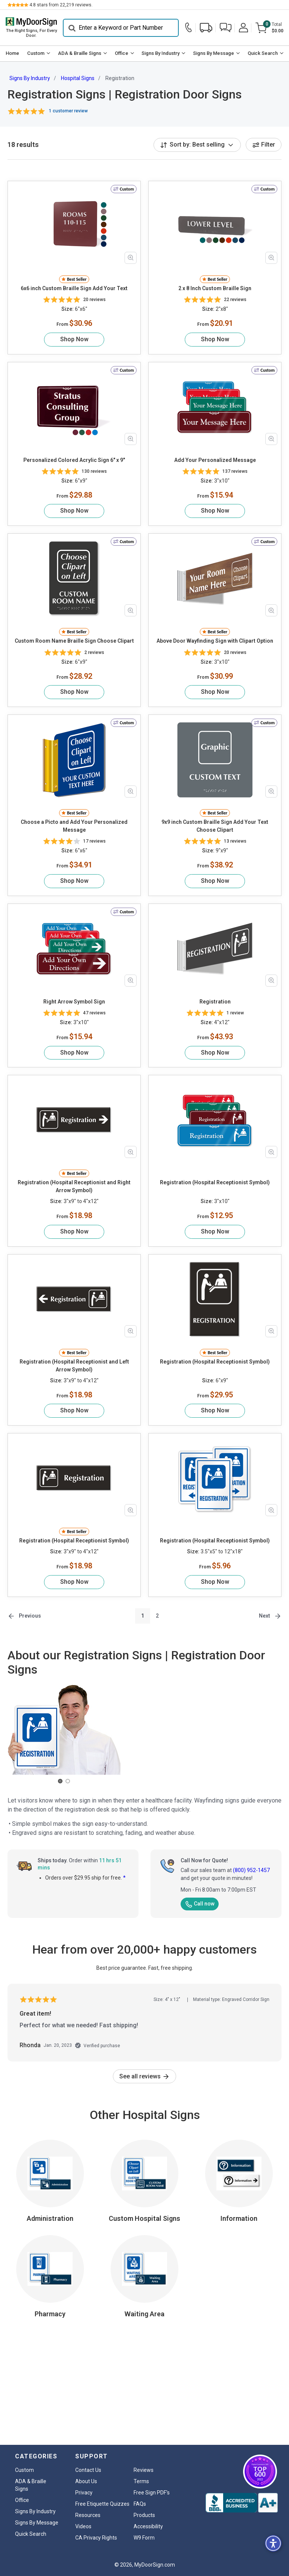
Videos (83, 2526)
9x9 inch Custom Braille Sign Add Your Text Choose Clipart (214, 826)
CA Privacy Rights (96, 2538)
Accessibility (148, 2526)
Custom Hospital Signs (144, 2218)
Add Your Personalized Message (215, 460)
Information (239, 2218)
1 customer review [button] (68, 111)
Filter (263, 144)
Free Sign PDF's (152, 2493)
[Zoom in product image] (131, 258)
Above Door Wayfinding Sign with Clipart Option (215, 641)
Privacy (84, 2493)
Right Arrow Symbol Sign (74, 1002)
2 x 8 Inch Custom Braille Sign (214, 288)
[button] (225, 27)
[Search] (121, 28)
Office (121, 53)
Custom (35, 53)
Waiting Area (144, 2314)
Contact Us (88, 2470)
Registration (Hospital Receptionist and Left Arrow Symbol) (74, 1366)
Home (12, 53)
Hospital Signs (77, 78)
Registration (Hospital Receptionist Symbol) (215, 1182)
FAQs (140, 2504)
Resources (87, 2515)
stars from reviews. (61, 5)
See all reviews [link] (144, 2076)
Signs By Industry (160, 53)
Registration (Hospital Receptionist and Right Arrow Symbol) (74, 1186)
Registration (215, 1002)
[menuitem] (12, 53)
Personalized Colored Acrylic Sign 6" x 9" (74, 460)
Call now (199, 1904)
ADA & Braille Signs (79, 53)
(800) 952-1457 (251, 1871)
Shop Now (74, 339)
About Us (86, 2481)
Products (144, 2515)
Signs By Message (213, 53)
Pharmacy (50, 2314)
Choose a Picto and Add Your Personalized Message (74, 826)
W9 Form (144, 2538)
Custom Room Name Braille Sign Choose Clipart (74, 641)
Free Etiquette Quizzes (102, 2504)
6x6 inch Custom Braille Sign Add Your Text (74, 288)
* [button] (124, 1878)
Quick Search (263, 53)
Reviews (144, 2470)
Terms (141, 2481)
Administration (50, 2218)
